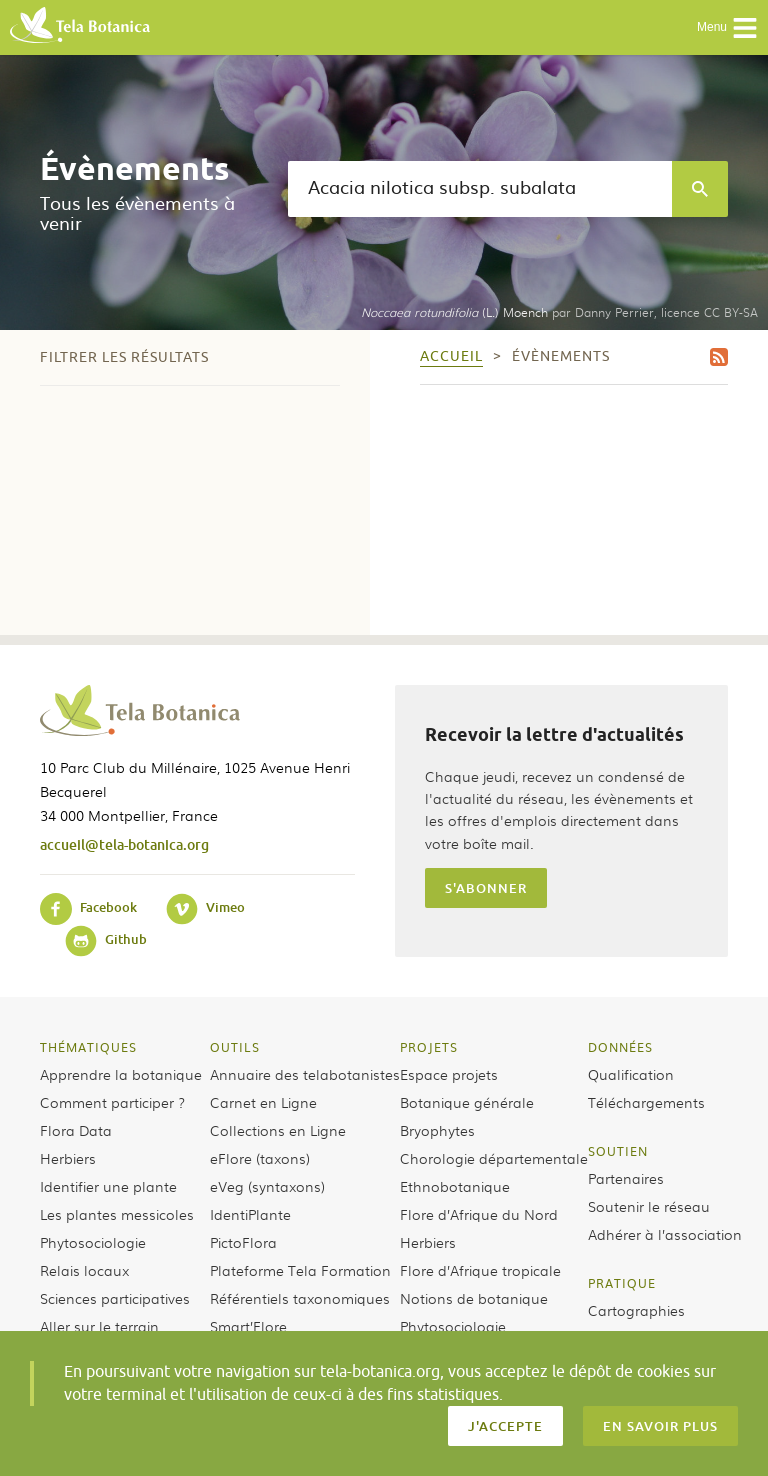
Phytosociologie (93, 1242)
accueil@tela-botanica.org (124, 844)
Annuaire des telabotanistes (305, 1074)
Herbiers (68, 1158)
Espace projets (449, 1074)
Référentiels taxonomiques (300, 1298)
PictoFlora (243, 1242)
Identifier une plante (108, 1186)
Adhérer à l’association (665, 1234)
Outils (235, 1047)
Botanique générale (467, 1102)
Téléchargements (646, 1102)
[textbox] (480, 189)
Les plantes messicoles (117, 1214)
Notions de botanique (474, 1298)
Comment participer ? (112, 1102)
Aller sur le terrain (99, 1326)
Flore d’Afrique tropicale (480, 1270)
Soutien (618, 1151)
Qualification (631, 1074)
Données (620, 1047)
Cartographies (636, 1310)
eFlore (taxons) (260, 1158)
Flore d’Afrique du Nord (479, 1214)
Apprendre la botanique (121, 1074)
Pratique (622, 1283)
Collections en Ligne (278, 1130)
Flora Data (76, 1130)
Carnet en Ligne (263, 1102)
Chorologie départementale (494, 1158)
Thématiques (88, 1047)
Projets (429, 1047)
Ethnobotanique (455, 1186)
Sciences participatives (115, 1298)
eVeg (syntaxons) (267, 1186)
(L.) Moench (454, 312)
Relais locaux (84, 1270)
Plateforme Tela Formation (300, 1270)
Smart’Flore (248, 1326)
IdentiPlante (250, 1214)
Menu (727, 28)
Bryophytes (437, 1130)
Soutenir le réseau (649, 1206)
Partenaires (626, 1178)
